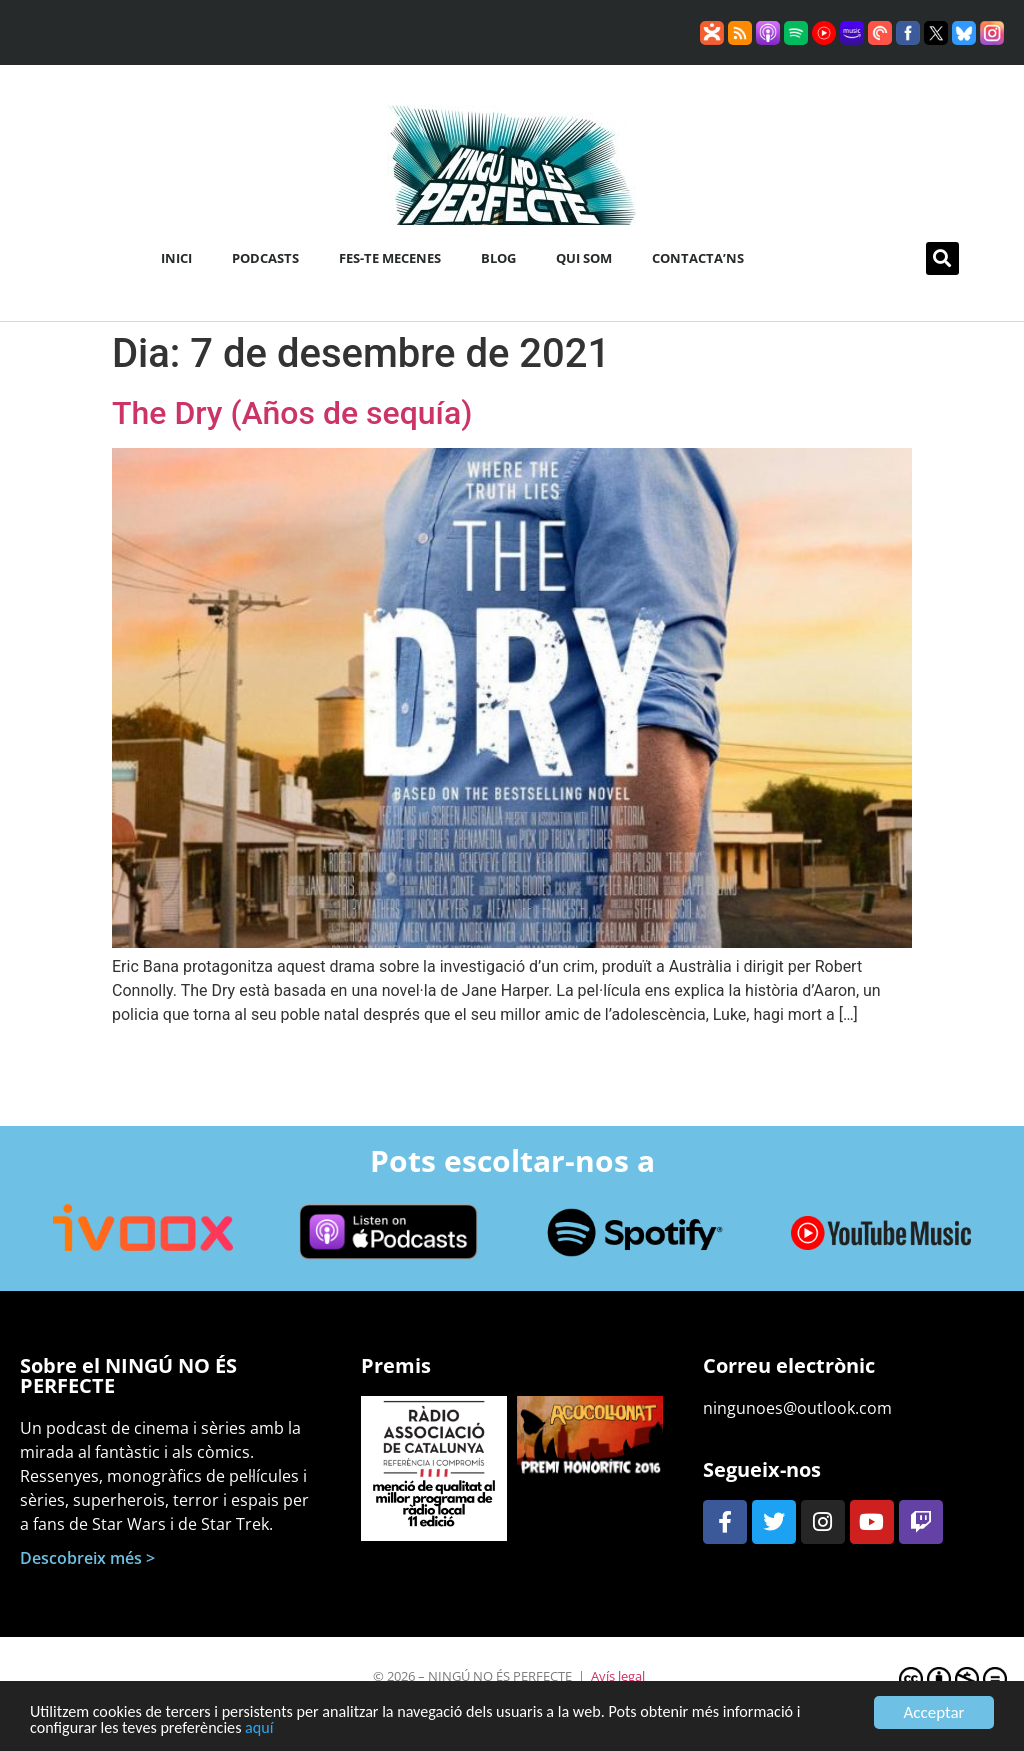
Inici (176, 258)
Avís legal (618, 1676)
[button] (942, 258)
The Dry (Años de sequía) (292, 413)
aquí (272, 1734)
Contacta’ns (698, 258)
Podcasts (265, 258)
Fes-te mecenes (390, 258)
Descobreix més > (87, 1558)
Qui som (584, 258)
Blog (498, 258)
